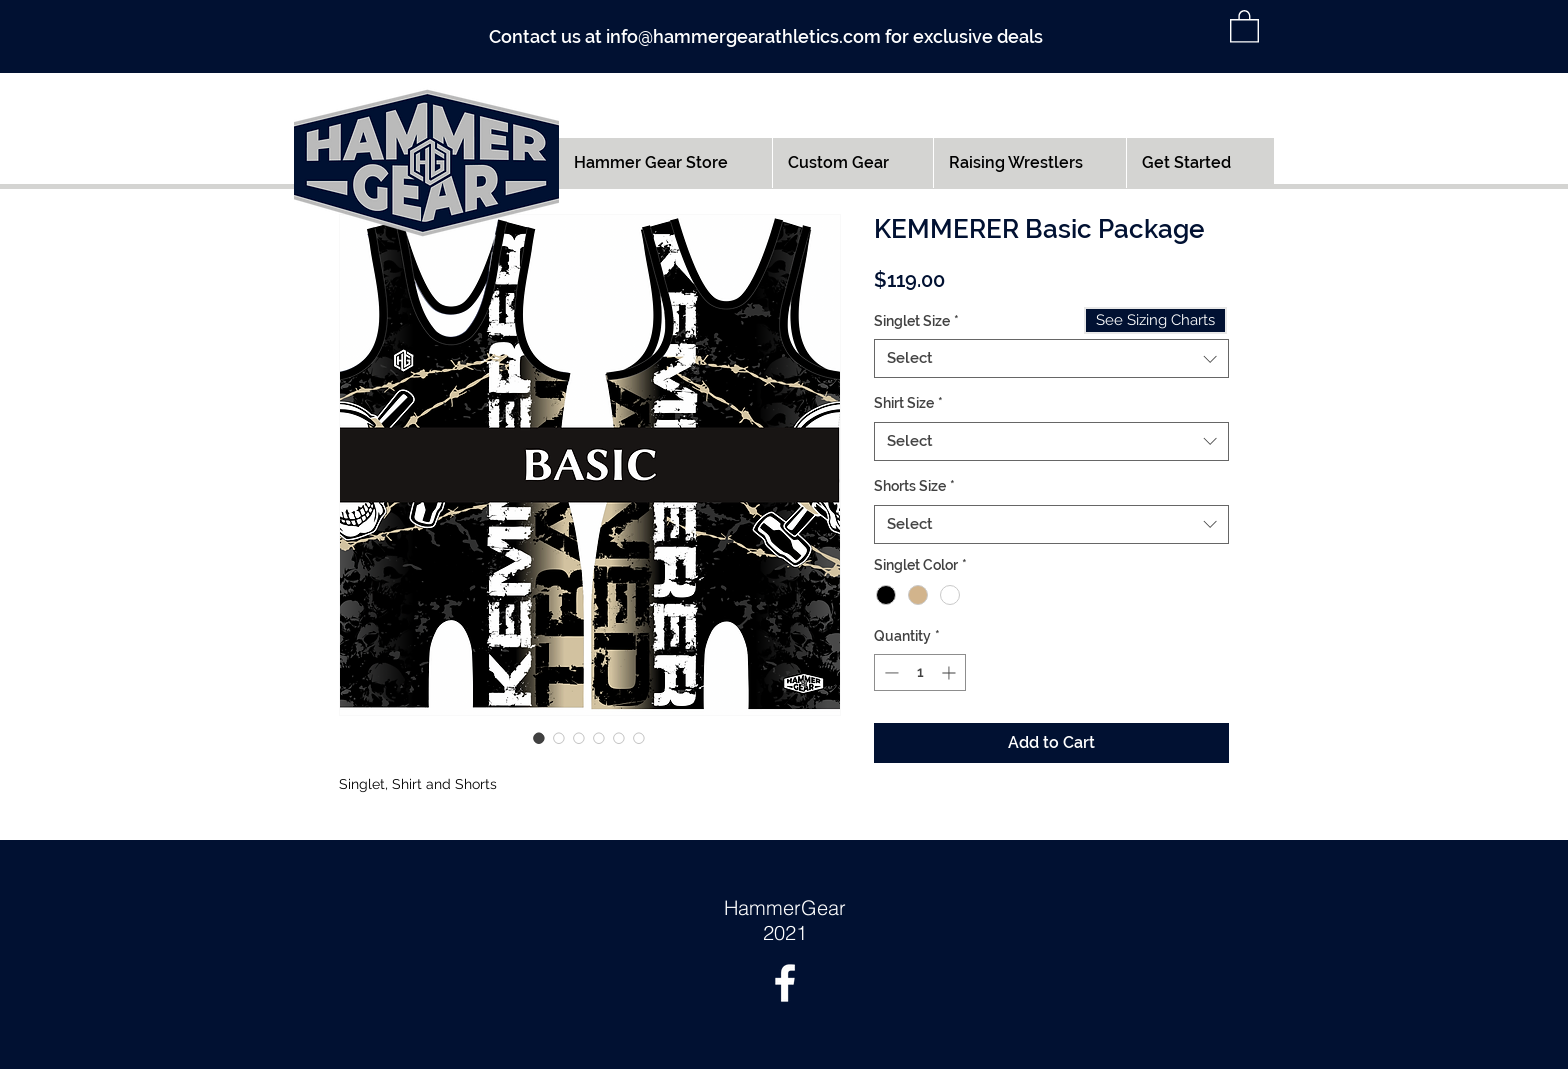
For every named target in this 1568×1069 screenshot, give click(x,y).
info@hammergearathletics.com (743, 36)
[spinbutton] (920, 672)
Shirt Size (908, 403)
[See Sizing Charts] (1155, 320)
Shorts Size (914, 486)
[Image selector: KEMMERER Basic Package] (539, 738)
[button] (1244, 25)
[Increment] (950, 672)
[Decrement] (889, 672)
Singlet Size (916, 321)
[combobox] (1051, 358)
